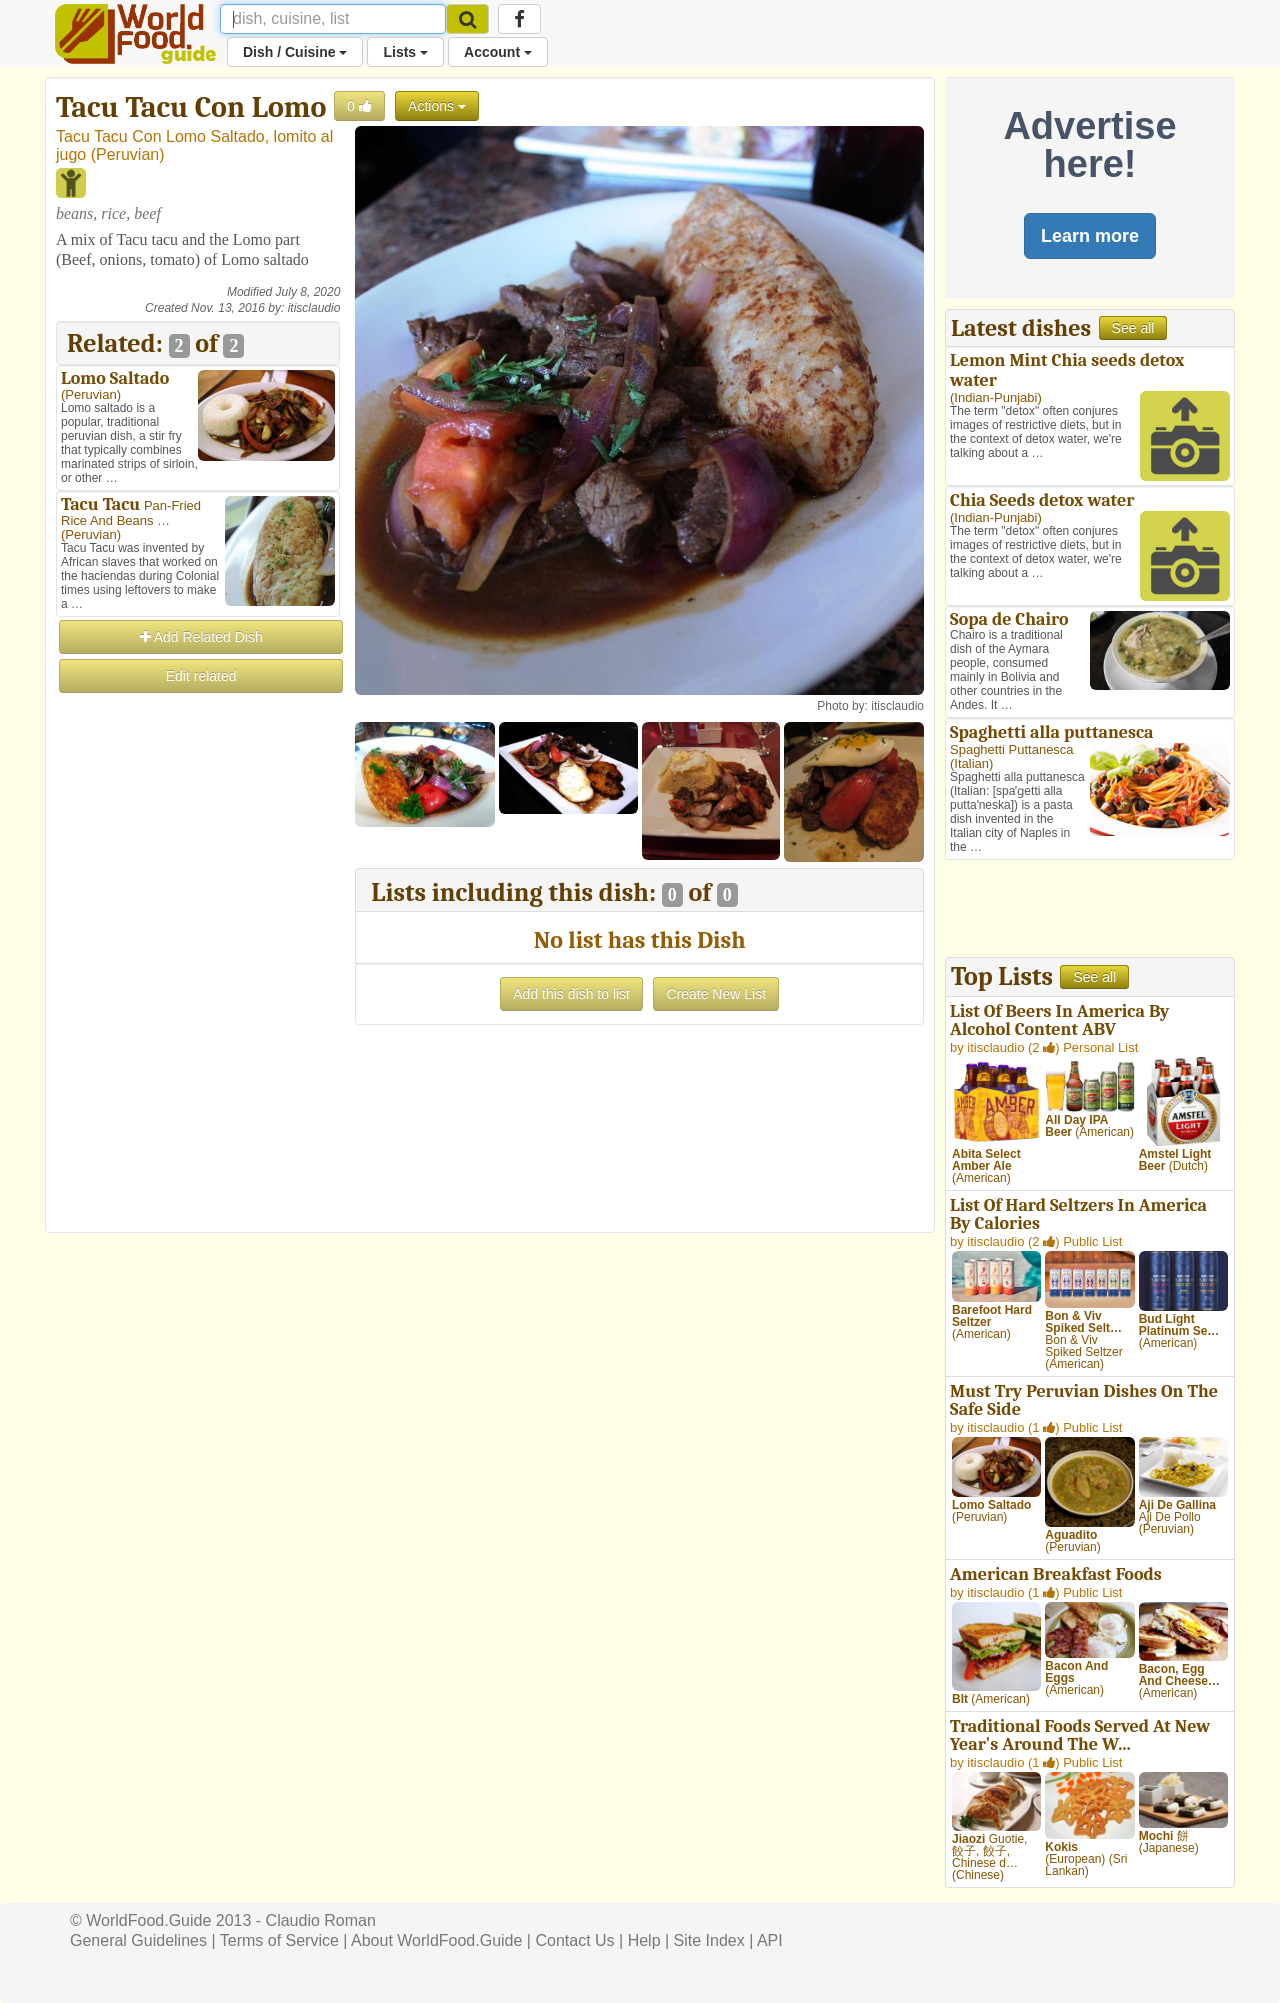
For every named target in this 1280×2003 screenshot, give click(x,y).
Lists (405, 52)
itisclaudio (314, 308)
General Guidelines (138, 1940)
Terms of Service (279, 1940)
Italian (971, 763)
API (770, 1940)
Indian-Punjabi (995, 397)
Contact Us (574, 1940)
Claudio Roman (321, 1920)
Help (644, 1940)
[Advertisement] (198, 996)
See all (1133, 328)
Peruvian (127, 154)
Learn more (1090, 236)
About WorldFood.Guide (436, 1940)
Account (498, 52)
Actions (437, 106)
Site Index (709, 1940)
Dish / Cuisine (295, 52)
